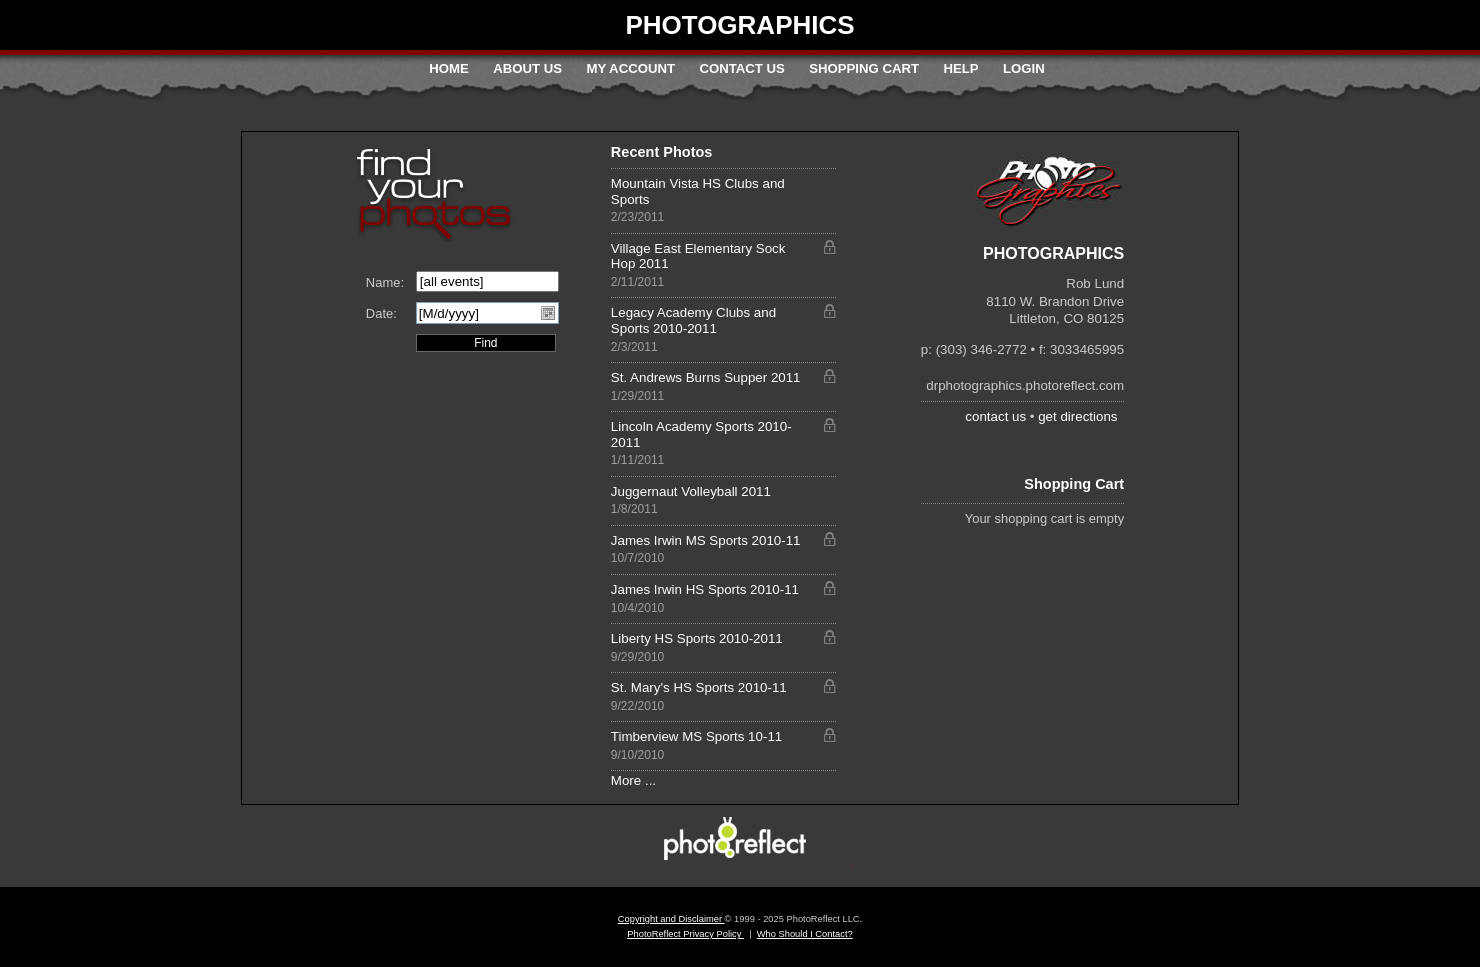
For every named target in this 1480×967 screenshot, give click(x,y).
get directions (1077, 416)
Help (960, 68)
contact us (995, 416)
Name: (385, 282)
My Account (630, 68)
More (626, 780)
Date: (381, 313)
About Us (527, 68)
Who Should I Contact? (805, 934)
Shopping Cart (864, 68)
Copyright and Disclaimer (671, 919)
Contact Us (741, 68)
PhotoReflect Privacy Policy (685, 934)
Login (1024, 68)
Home (449, 68)
